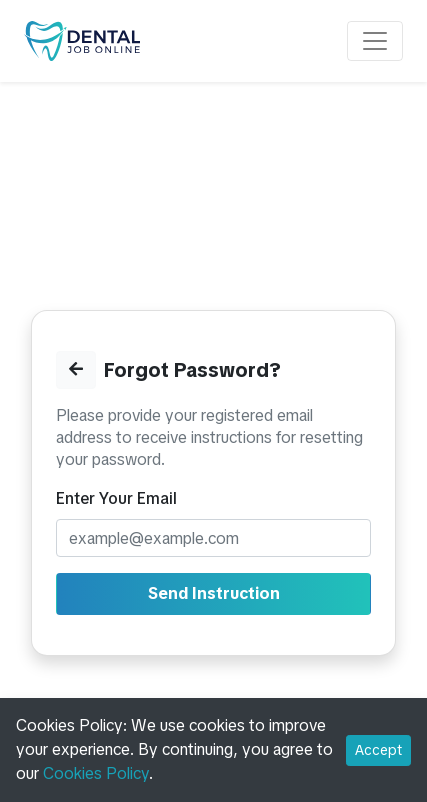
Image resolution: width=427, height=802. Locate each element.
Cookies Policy (96, 773)
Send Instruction (214, 593)
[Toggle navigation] (375, 41)
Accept (378, 750)
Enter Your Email (116, 498)
